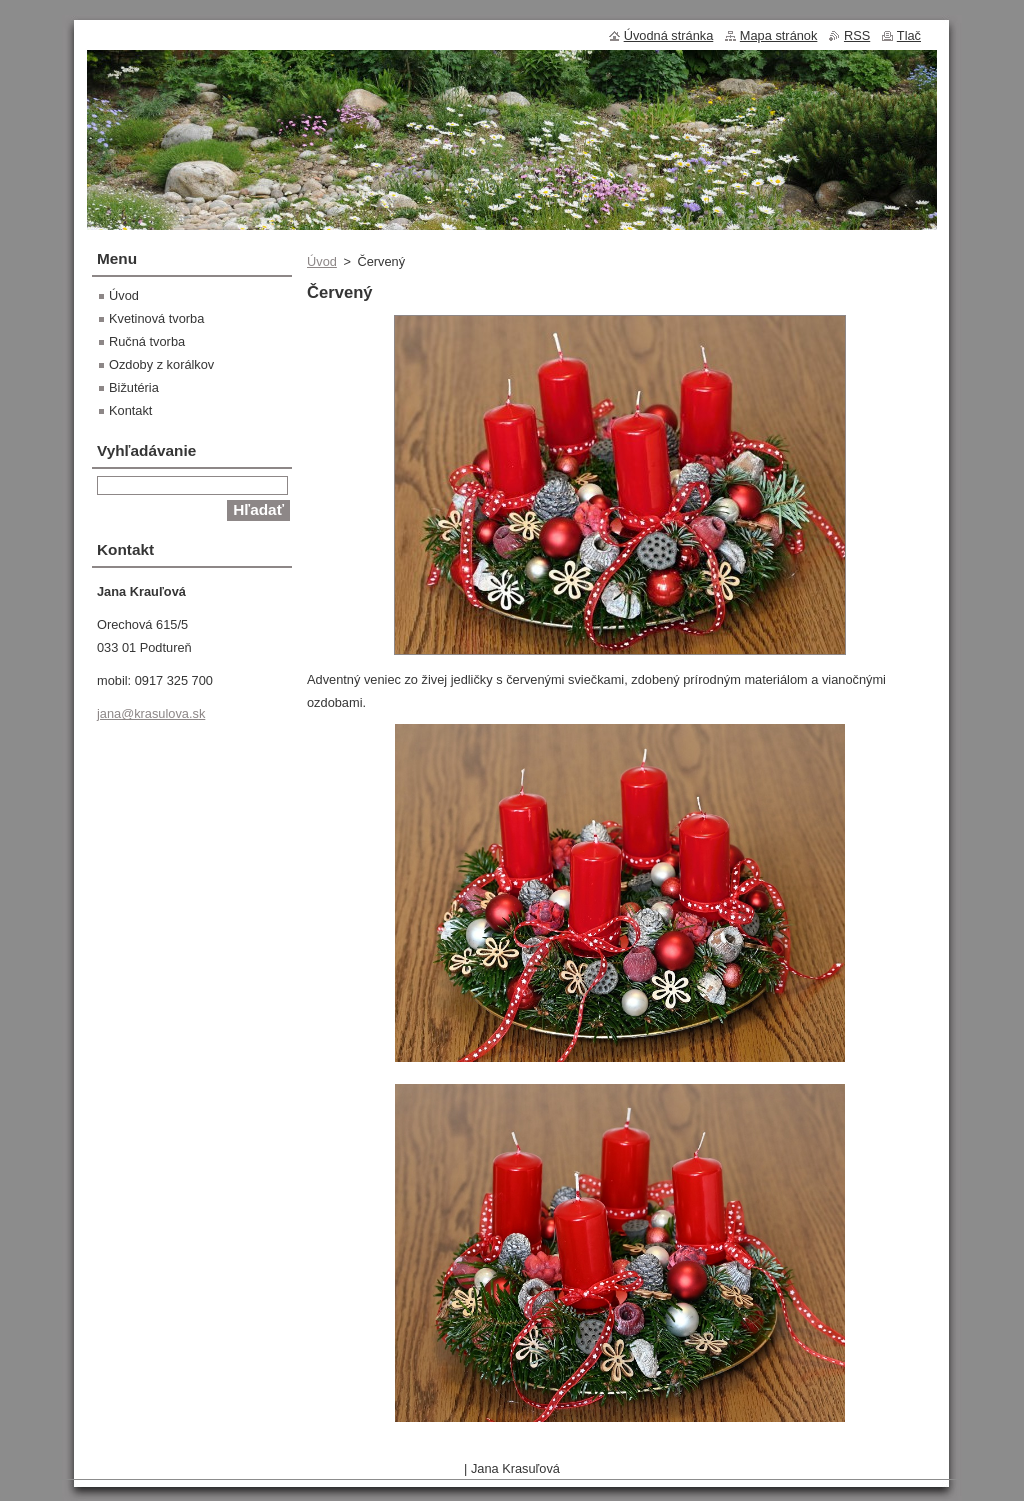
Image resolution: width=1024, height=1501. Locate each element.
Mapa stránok (779, 35)
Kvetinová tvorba (156, 318)
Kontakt (130, 410)
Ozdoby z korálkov (161, 364)
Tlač (909, 35)
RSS (857, 35)
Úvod (322, 261)
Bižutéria (134, 387)
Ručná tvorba (147, 341)
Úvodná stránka (669, 35)
